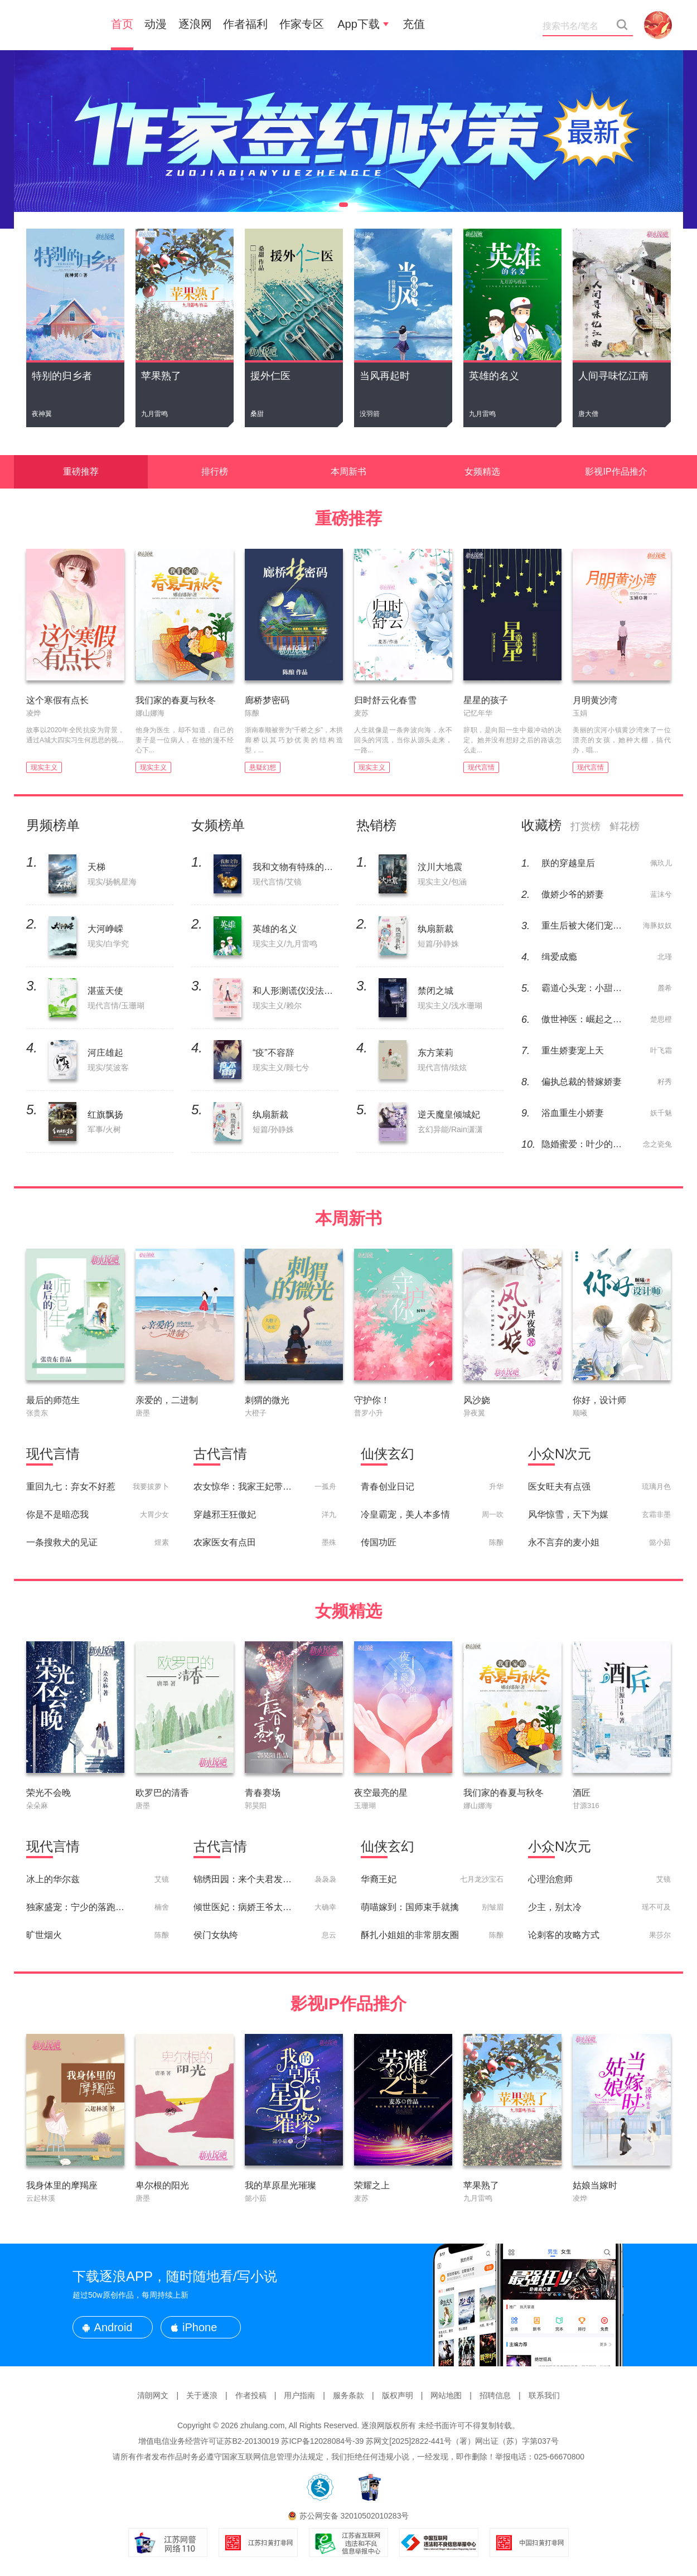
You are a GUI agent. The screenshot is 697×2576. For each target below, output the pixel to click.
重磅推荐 (81, 471)
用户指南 (299, 2395)
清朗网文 (152, 2395)
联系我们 (544, 2395)
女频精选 (482, 471)
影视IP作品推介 (616, 471)
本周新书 (348, 471)
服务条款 (348, 2395)
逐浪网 (195, 24)
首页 (122, 24)
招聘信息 (495, 2395)
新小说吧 (58, 25)
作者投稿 (251, 2395)
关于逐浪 (201, 2395)
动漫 (155, 24)
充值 (414, 24)
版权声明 (397, 2395)
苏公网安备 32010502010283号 (354, 2515)
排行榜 (214, 471)
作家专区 (301, 24)
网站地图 (446, 2395)
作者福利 (245, 24)
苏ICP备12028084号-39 (322, 2441)
